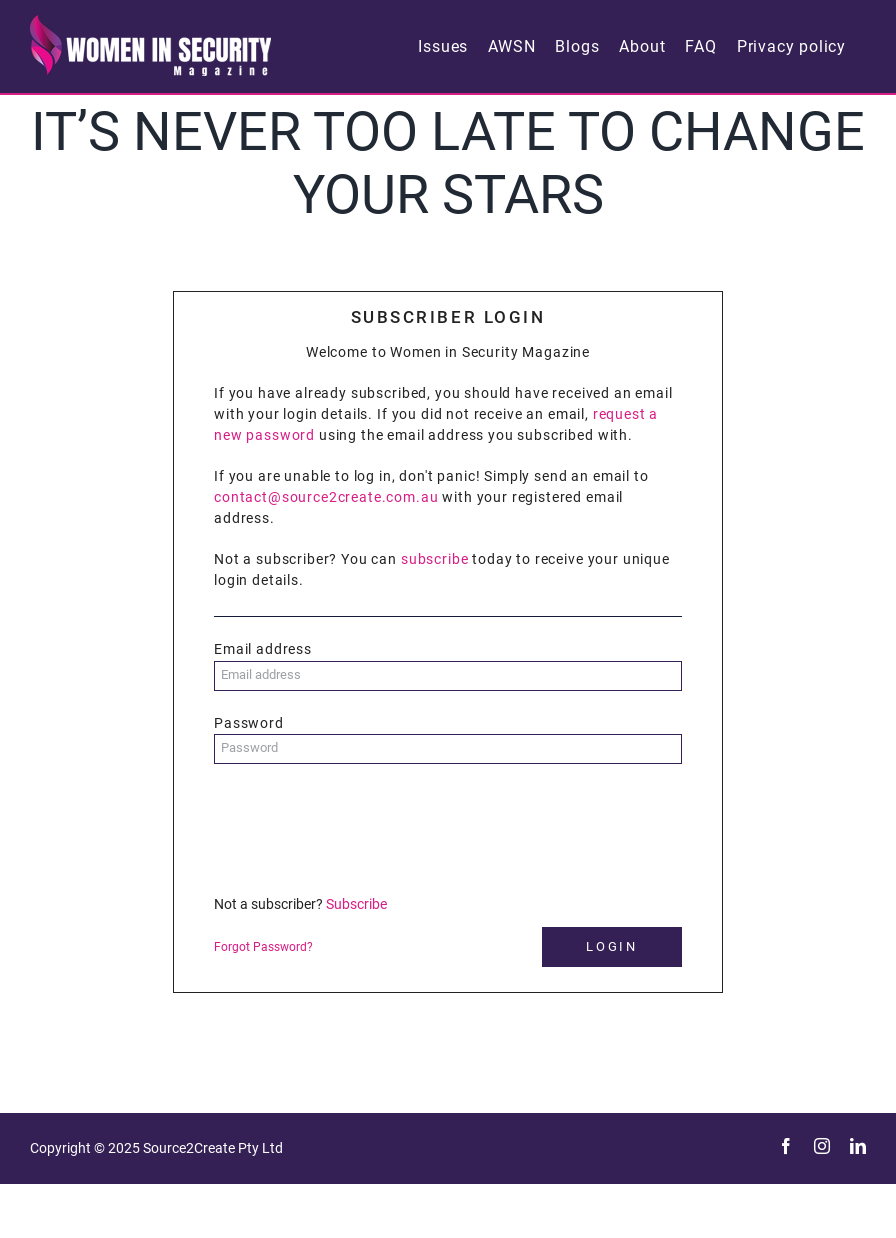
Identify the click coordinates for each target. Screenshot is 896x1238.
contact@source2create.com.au (326, 497)
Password (249, 723)
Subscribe (356, 904)
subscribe (435, 559)
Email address (263, 649)
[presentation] (366, 828)
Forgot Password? (263, 947)
